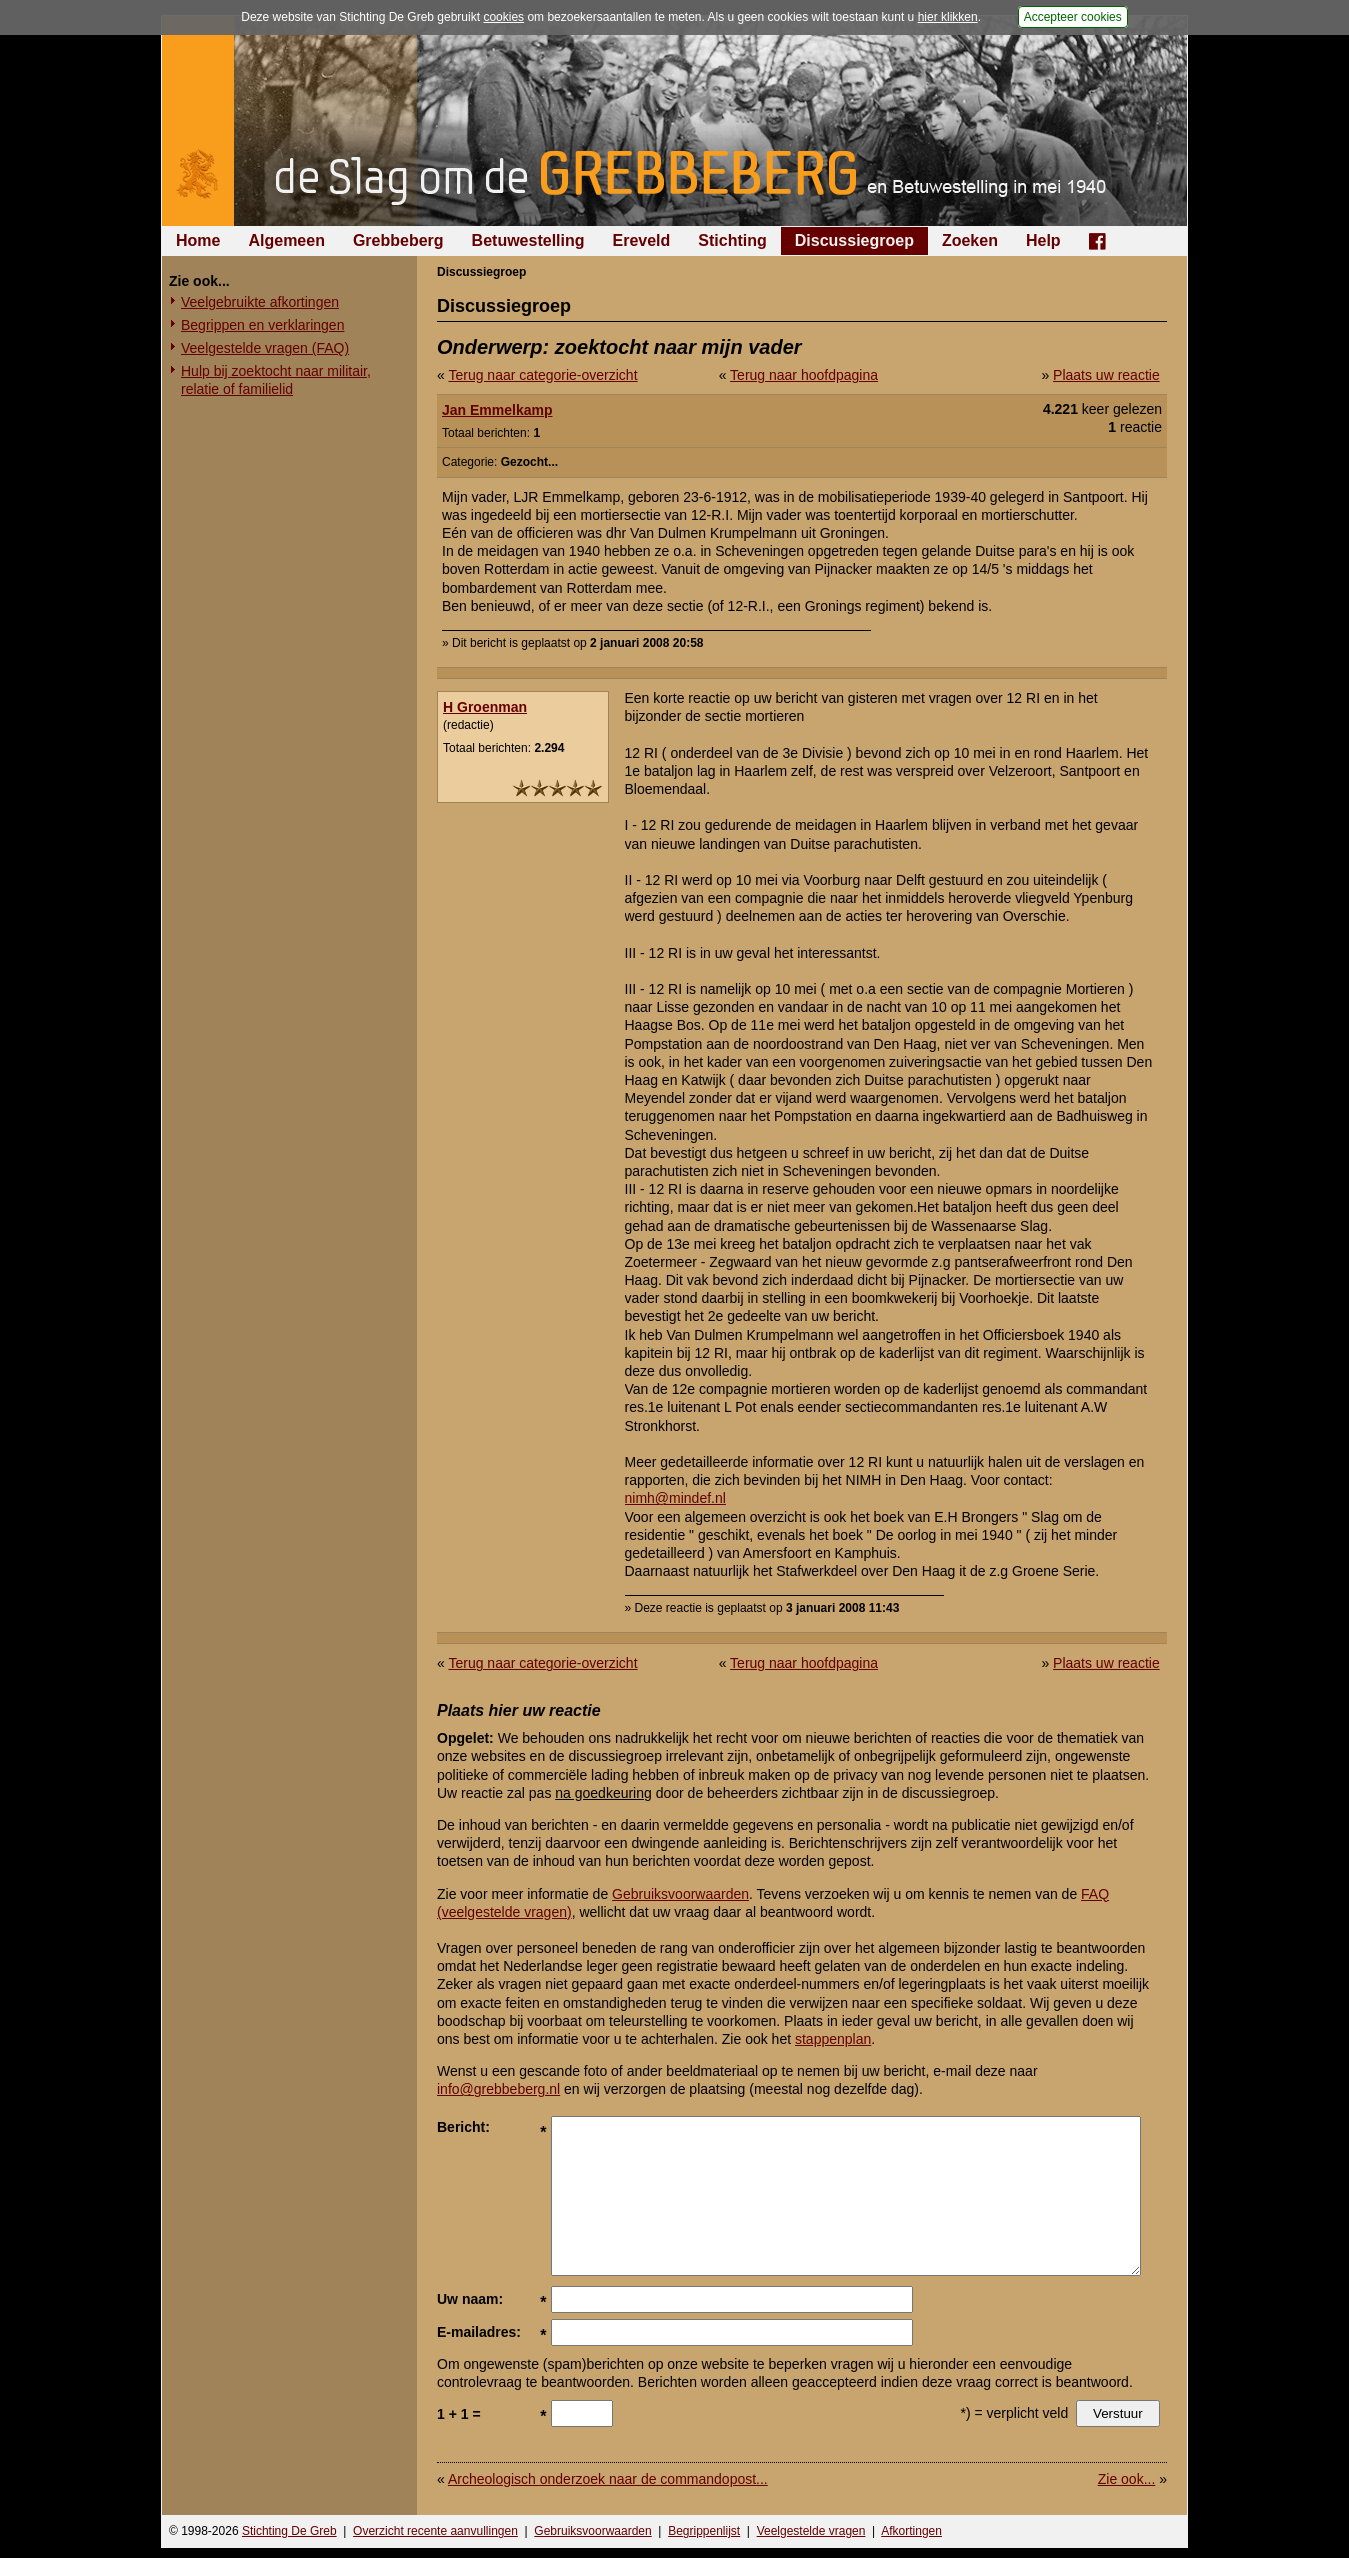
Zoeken (970, 240)
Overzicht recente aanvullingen (435, 2531)
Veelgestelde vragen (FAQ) (265, 348)
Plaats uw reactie (1106, 375)
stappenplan (833, 2039)
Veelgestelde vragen (811, 2531)
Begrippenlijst (704, 2531)
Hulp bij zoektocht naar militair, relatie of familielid (276, 380)
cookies (503, 17)
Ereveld (642, 240)
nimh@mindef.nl (675, 1498)
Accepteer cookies (1073, 17)
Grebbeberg (398, 240)
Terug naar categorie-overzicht (542, 375)
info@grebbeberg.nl (498, 2089)
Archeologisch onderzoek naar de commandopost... (608, 2479)
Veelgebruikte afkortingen (260, 302)
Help (1043, 240)
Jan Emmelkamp (497, 410)
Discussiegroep (854, 240)
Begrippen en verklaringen (262, 325)
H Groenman (485, 707)
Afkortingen (911, 2531)
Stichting (732, 240)
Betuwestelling (528, 240)
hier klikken (948, 17)
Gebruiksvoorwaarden (680, 1894)
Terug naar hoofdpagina (804, 375)
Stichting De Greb (289, 2531)
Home (198, 240)
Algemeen (286, 240)
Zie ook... (1127, 2479)
